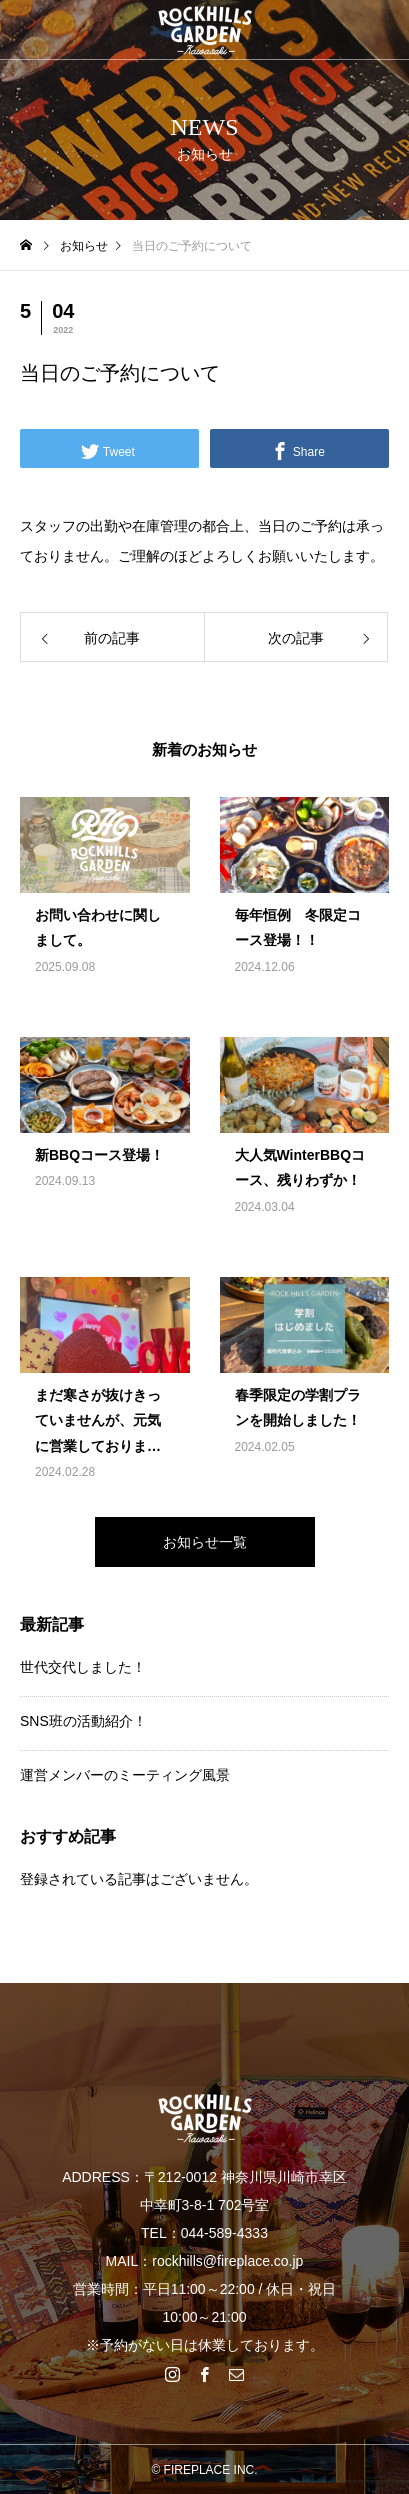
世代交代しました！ (83, 1667)
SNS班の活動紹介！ (83, 1721)
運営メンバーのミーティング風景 (125, 1775)
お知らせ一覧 (205, 1542)
